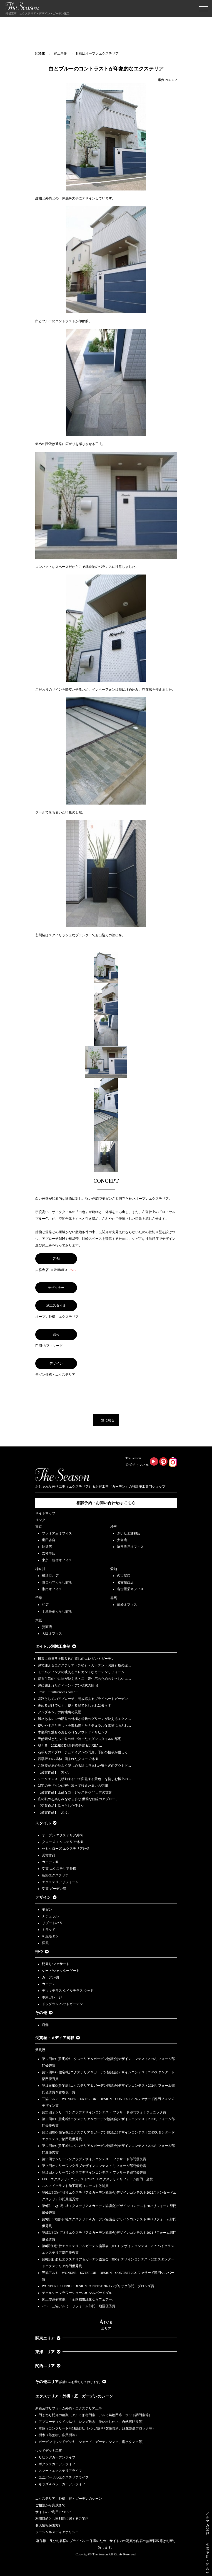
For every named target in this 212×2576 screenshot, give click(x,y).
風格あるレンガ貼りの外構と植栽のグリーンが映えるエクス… (84, 1719)
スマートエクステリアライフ (60, 2471)
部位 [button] (42, 1952)
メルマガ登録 (207, 2523)
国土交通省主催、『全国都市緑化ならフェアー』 (78, 2299)
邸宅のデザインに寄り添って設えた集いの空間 (73, 1786)
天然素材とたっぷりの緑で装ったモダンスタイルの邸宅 (79, 1739)
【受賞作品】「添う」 (54, 1812)
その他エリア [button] (70, 2382)
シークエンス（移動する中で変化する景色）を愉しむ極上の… (84, 1779)
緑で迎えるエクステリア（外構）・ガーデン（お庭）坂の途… (84, 1665)
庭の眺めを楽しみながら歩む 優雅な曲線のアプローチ (78, 1799)
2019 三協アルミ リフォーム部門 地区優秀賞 (78, 2306)
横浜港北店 (50, 1576)
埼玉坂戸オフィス (130, 1547)
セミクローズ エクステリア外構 (65, 1849)
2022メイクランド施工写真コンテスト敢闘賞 (75, 2186)
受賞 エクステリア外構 (59, 1869)
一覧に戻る (106, 1420)
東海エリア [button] (48, 2352)
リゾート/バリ (52, 1923)
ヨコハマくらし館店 (57, 1582)
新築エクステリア (55, 1875)
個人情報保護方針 (48, 2525)
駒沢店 (47, 1547)
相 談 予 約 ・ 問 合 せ (207, 2559)
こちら (72, 1269)
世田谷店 (48, 1540)
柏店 (45, 1605)
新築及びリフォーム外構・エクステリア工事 (68, 2408)
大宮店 (122, 1540)
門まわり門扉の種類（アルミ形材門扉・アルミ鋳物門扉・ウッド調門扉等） (95, 2415)
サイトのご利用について (53, 2512)
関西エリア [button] (48, 2366)
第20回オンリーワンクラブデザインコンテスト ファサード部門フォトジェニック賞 (104, 2112)
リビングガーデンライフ (57, 2457)
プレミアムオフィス (57, 1533)
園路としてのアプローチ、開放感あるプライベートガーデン (83, 1699)
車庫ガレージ (52, 1997)
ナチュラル (50, 1916)
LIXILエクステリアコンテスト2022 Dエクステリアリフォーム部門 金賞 (97, 2179)
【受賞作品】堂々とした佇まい (61, 1806)
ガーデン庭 (50, 1862)
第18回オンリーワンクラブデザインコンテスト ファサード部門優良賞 (94, 2159)
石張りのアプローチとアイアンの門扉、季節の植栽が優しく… (84, 1752)
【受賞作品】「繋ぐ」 (54, 1772)
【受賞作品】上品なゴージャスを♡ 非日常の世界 (76, 1792)
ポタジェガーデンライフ (57, 2464)
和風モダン (50, 1936)
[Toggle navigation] (203, 8)
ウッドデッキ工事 (48, 2451)
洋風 (45, 1943)
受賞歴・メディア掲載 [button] (57, 2038)
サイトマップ (45, 1513)
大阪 (38, 1620)
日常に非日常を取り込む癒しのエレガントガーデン (76, 1659)
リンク (40, 1520)
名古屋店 (123, 1576)
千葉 (38, 1598)
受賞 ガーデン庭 (54, 1889)
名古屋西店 (125, 1582)
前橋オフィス (127, 1605)
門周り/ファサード (55, 1964)
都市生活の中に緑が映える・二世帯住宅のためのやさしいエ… (84, 1679)
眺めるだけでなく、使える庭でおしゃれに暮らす (74, 1705)
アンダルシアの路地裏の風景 (59, 1712)
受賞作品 (48, 1855)
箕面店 (47, 1627)
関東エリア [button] (48, 2338)
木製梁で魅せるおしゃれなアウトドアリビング (73, 1732)
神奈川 (40, 1569)
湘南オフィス (52, 1589)
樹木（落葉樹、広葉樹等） (59, 2435)
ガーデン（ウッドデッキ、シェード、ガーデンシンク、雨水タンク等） (92, 2442)
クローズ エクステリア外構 (62, 1842)
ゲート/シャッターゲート (60, 1971)
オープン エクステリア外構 (62, 1835)
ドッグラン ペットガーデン (62, 2004)
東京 (38, 1527)
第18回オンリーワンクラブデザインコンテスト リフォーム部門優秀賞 (94, 2166)
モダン (47, 1910)
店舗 (45, 2025)
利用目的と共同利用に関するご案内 (62, 2519)
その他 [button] (44, 2013)
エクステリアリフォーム (60, 1882)
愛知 (113, 1569)
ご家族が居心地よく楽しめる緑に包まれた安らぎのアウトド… (84, 1766)
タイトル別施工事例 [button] (55, 1646)
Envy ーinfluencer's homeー (58, 1692)
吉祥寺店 (48, 1553)
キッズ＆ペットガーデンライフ (62, 2484)
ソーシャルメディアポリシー (57, 2532)
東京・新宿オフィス (57, 1560)
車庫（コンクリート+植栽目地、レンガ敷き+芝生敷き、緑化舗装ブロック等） (97, 2428)
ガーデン (48, 1984)
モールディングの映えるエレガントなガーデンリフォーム (81, 1672)
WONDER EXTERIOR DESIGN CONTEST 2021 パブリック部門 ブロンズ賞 (98, 2286)
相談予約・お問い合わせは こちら (106, 1503)
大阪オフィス (52, 1634)
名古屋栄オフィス (130, 1589)
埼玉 (113, 1527)
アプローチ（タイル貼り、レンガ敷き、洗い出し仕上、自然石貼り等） (92, 2422)
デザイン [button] (46, 1897)
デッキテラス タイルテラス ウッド (68, 1991)
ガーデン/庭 (50, 1977)
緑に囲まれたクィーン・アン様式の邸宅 (68, 1685)
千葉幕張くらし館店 (57, 1611)
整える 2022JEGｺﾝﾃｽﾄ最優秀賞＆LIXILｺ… (70, 1746)
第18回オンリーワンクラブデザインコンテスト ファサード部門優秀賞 (94, 2172)
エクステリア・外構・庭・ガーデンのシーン (74, 2396)
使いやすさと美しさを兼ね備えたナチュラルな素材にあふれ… (84, 1725)
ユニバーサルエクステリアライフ (64, 2477)
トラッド (48, 1930)
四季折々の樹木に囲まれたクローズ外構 (68, 1759)
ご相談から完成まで (50, 2505)
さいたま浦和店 (128, 1533)
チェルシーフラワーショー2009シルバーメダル (77, 2293)
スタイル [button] (46, 1823)
